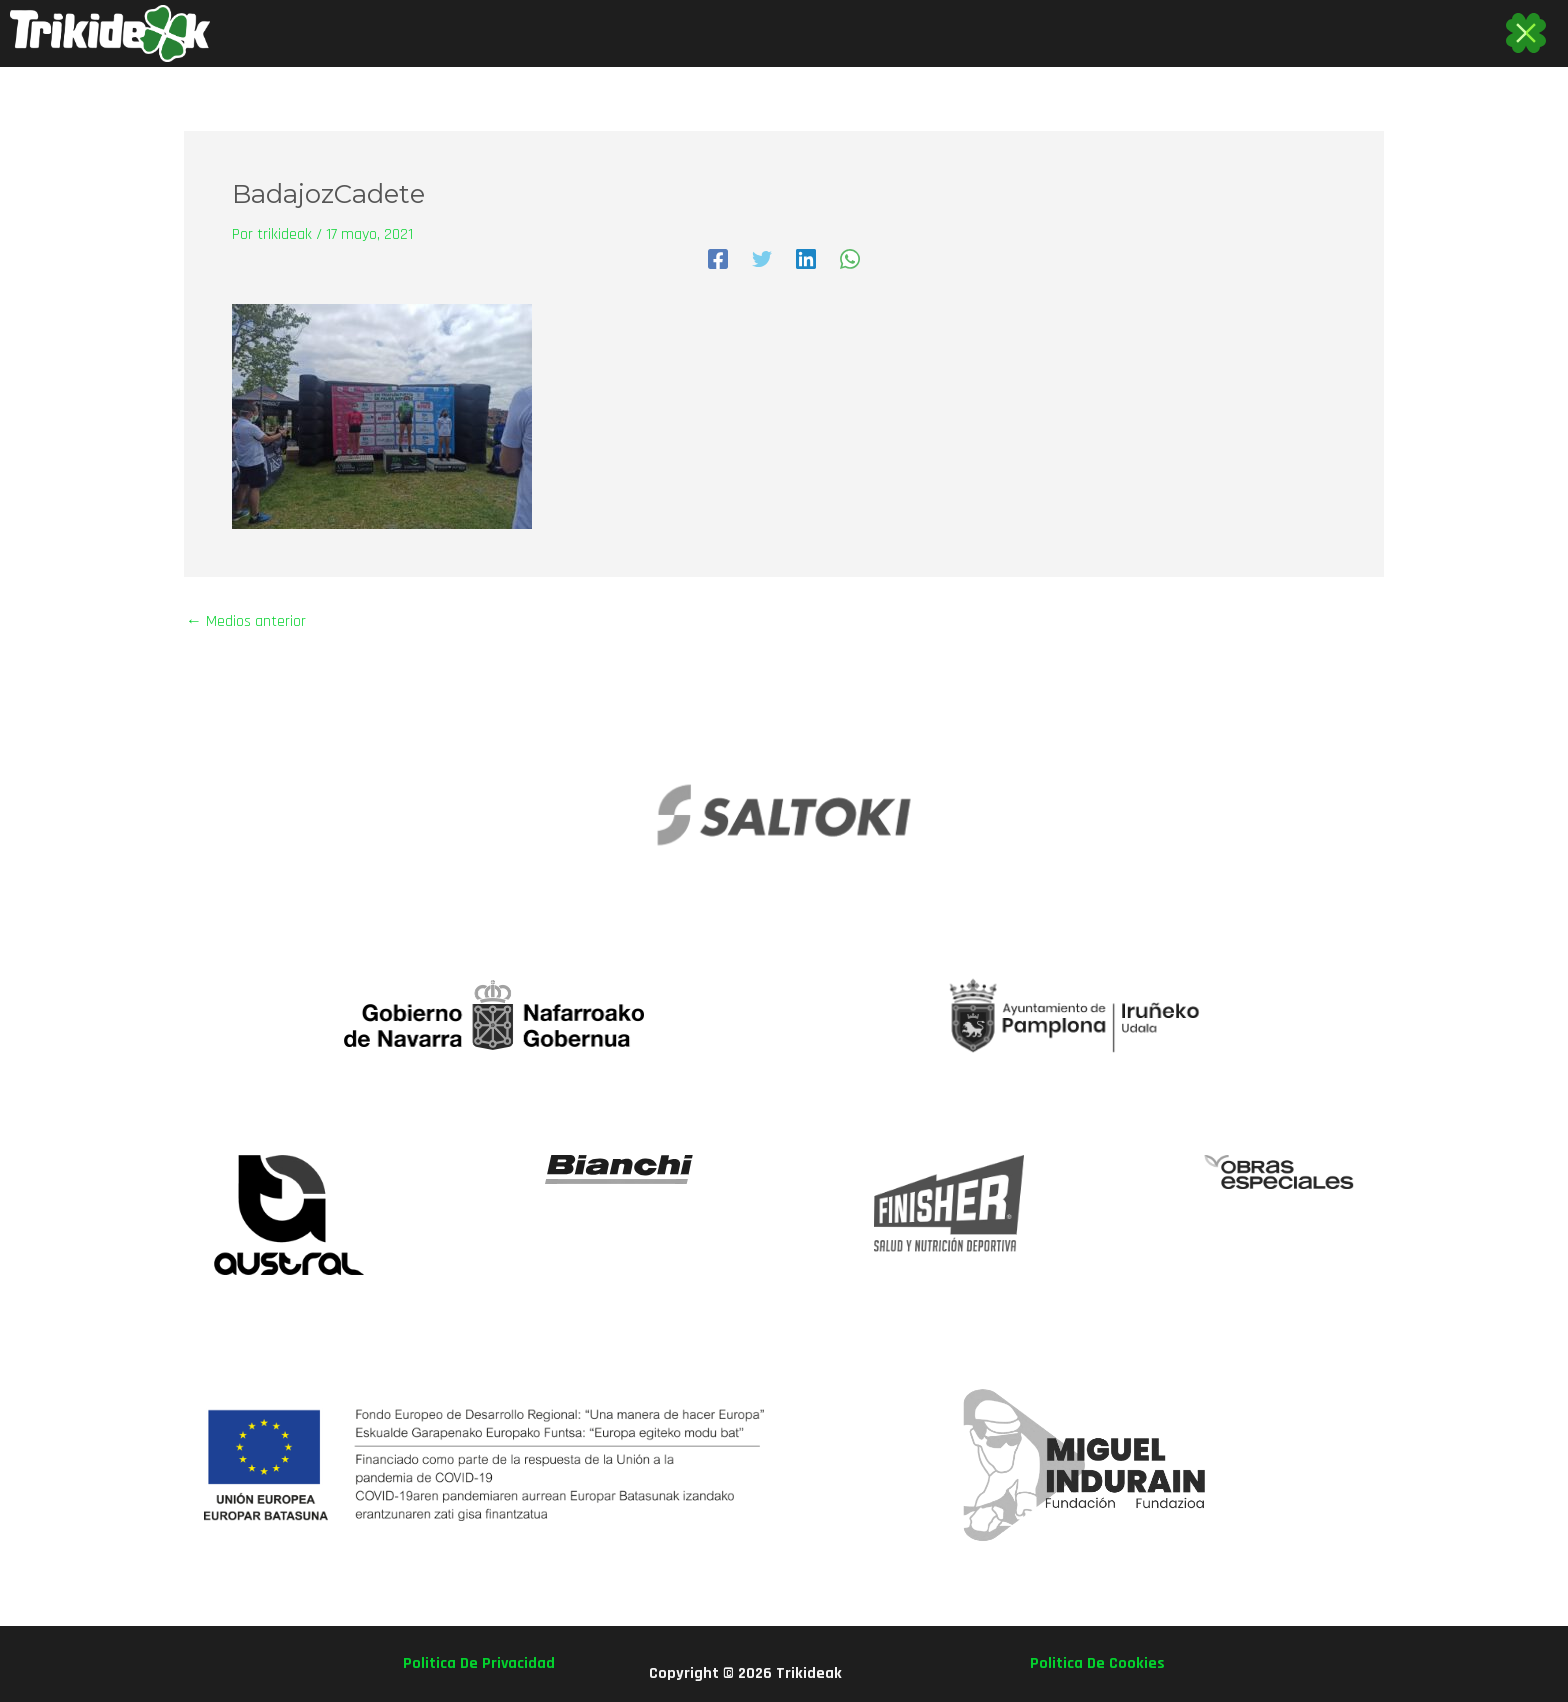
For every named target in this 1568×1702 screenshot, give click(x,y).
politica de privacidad (479, 1663)
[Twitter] (762, 258)
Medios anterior (246, 622)
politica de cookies (1097, 1663)
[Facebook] (718, 258)
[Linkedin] (806, 258)
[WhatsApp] (850, 258)
